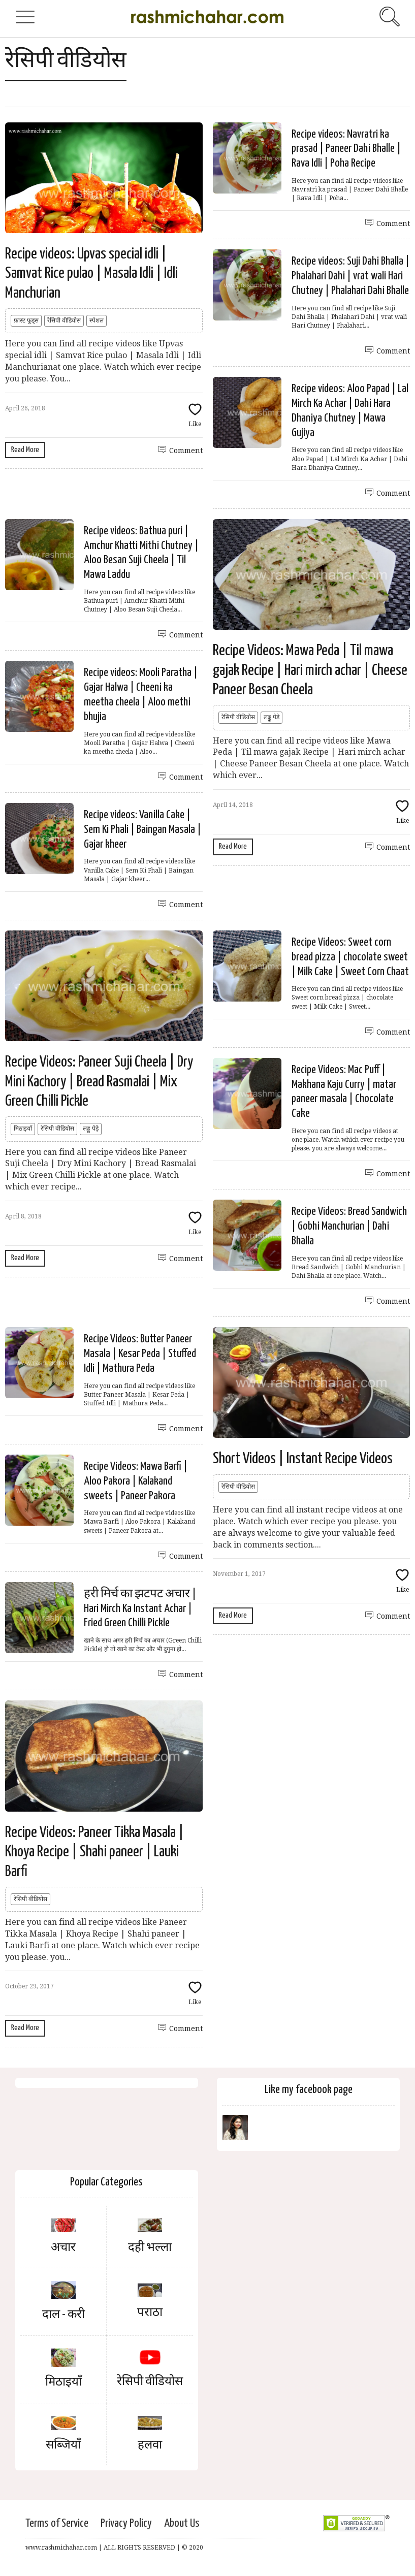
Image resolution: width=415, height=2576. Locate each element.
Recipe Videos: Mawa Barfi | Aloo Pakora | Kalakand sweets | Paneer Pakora (135, 1481)
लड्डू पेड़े (271, 717)
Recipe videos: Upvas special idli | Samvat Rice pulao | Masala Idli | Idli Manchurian (91, 273)
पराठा (150, 2313)
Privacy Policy (126, 2523)
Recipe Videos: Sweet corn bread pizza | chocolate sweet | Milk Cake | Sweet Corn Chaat (350, 957)
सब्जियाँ (63, 2445)
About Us (182, 2523)
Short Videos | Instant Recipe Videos (303, 1458)
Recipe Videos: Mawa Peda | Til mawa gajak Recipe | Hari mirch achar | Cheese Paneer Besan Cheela (310, 670)
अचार (63, 2247)
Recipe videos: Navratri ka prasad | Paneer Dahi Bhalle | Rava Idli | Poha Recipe (346, 149)
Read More (25, 450)
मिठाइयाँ (23, 1128)
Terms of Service (56, 2523)
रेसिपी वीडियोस (64, 320)
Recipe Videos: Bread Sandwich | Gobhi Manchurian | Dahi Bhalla (349, 1226)
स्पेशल (96, 320)
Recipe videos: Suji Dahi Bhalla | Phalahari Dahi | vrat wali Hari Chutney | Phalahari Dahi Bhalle (350, 276)
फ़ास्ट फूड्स (26, 320)
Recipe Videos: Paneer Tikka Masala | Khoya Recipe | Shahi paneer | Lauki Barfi (94, 1852)
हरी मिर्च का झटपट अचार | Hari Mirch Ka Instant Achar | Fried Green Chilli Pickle (140, 1608)
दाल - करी (63, 2315)
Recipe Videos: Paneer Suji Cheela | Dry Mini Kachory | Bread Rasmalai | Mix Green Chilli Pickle (99, 1081)
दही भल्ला (150, 2247)
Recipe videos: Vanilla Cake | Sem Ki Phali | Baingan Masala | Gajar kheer (142, 829)
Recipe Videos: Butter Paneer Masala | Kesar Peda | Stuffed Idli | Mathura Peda (140, 1353)
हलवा (150, 2445)
